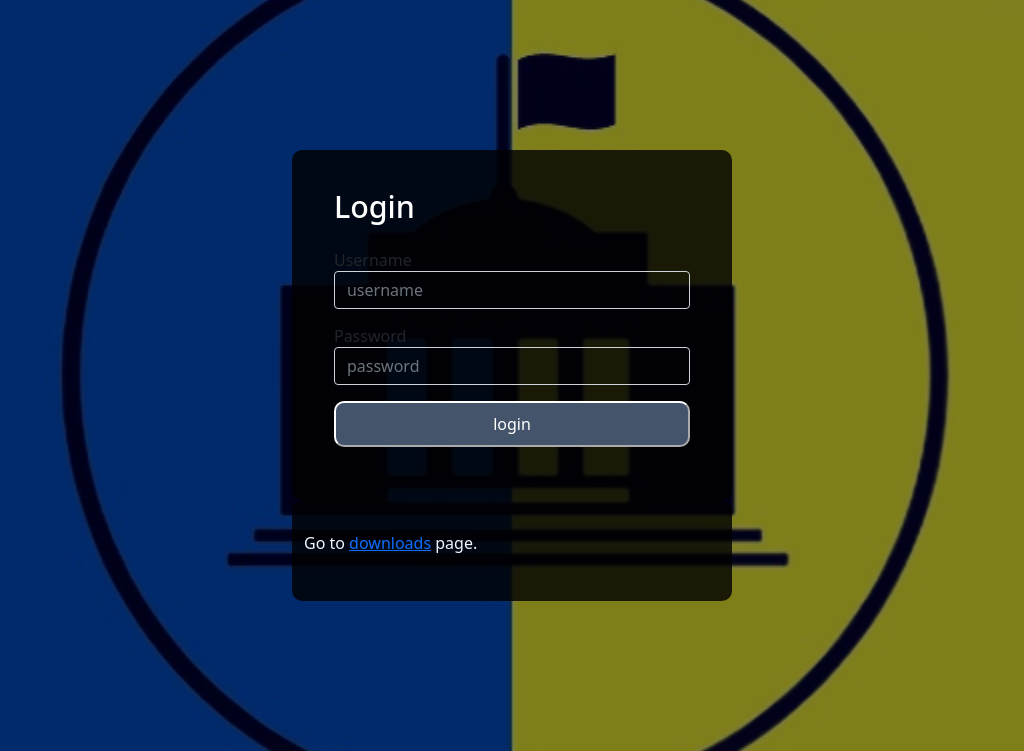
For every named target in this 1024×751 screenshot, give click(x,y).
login (512, 424)
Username (373, 260)
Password (370, 336)
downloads (390, 543)
